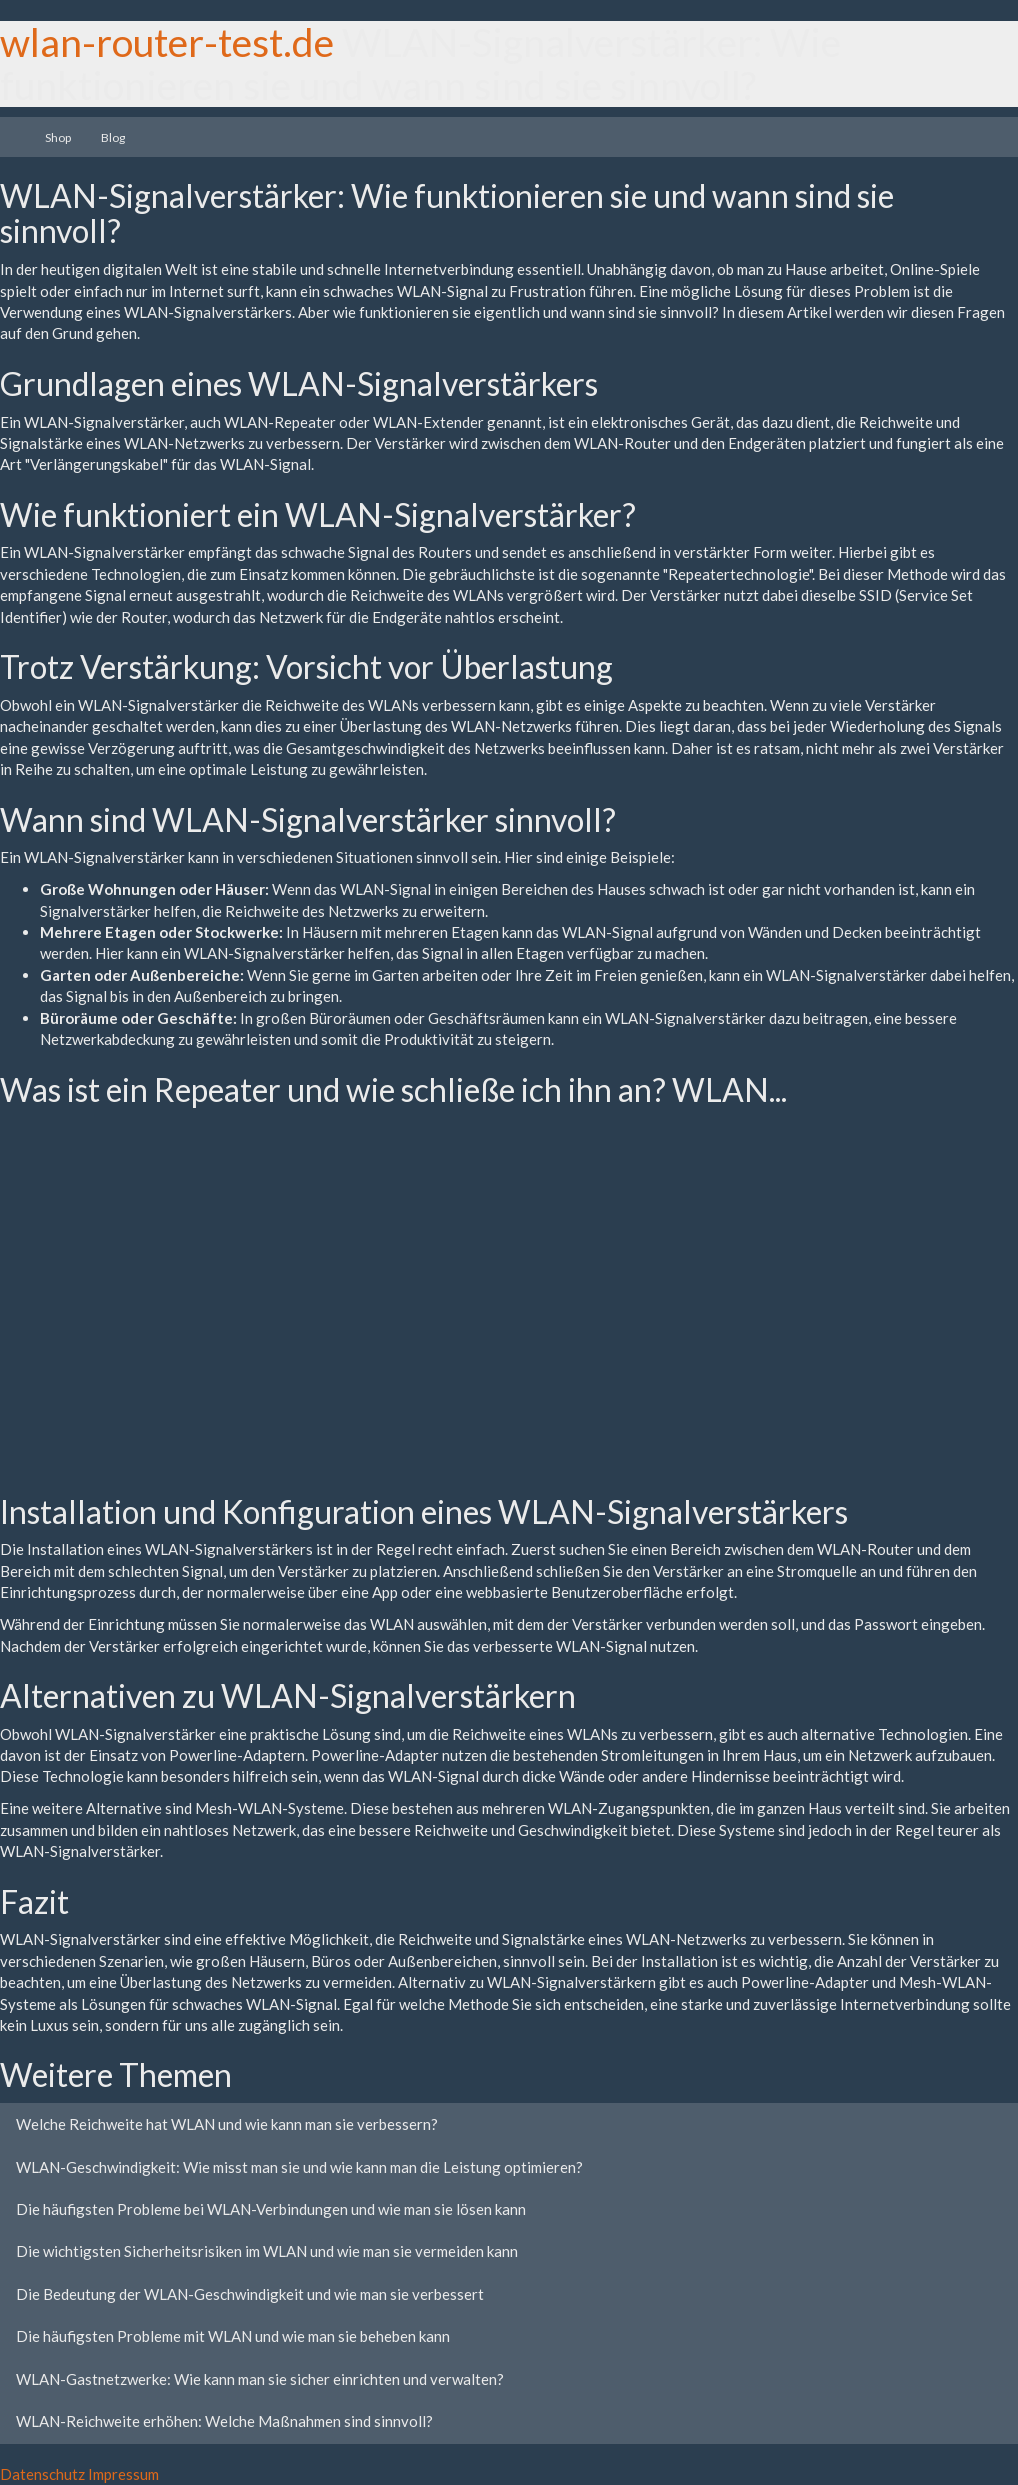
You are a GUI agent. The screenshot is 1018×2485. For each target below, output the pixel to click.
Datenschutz (42, 2474)
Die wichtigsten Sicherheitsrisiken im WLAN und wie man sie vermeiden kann (267, 2251)
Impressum (123, 2474)
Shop (58, 137)
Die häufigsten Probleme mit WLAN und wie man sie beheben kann (233, 2336)
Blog (113, 137)
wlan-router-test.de (167, 42)
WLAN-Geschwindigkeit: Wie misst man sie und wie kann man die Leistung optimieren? (299, 2167)
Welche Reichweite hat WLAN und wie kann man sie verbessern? (227, 2124)
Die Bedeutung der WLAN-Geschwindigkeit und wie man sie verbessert (250, 2294)
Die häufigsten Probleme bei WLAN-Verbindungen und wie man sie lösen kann (271, 2209)
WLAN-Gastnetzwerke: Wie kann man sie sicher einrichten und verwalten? (260, 2379)
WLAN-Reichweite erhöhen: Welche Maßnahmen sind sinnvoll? (224, 2421)
